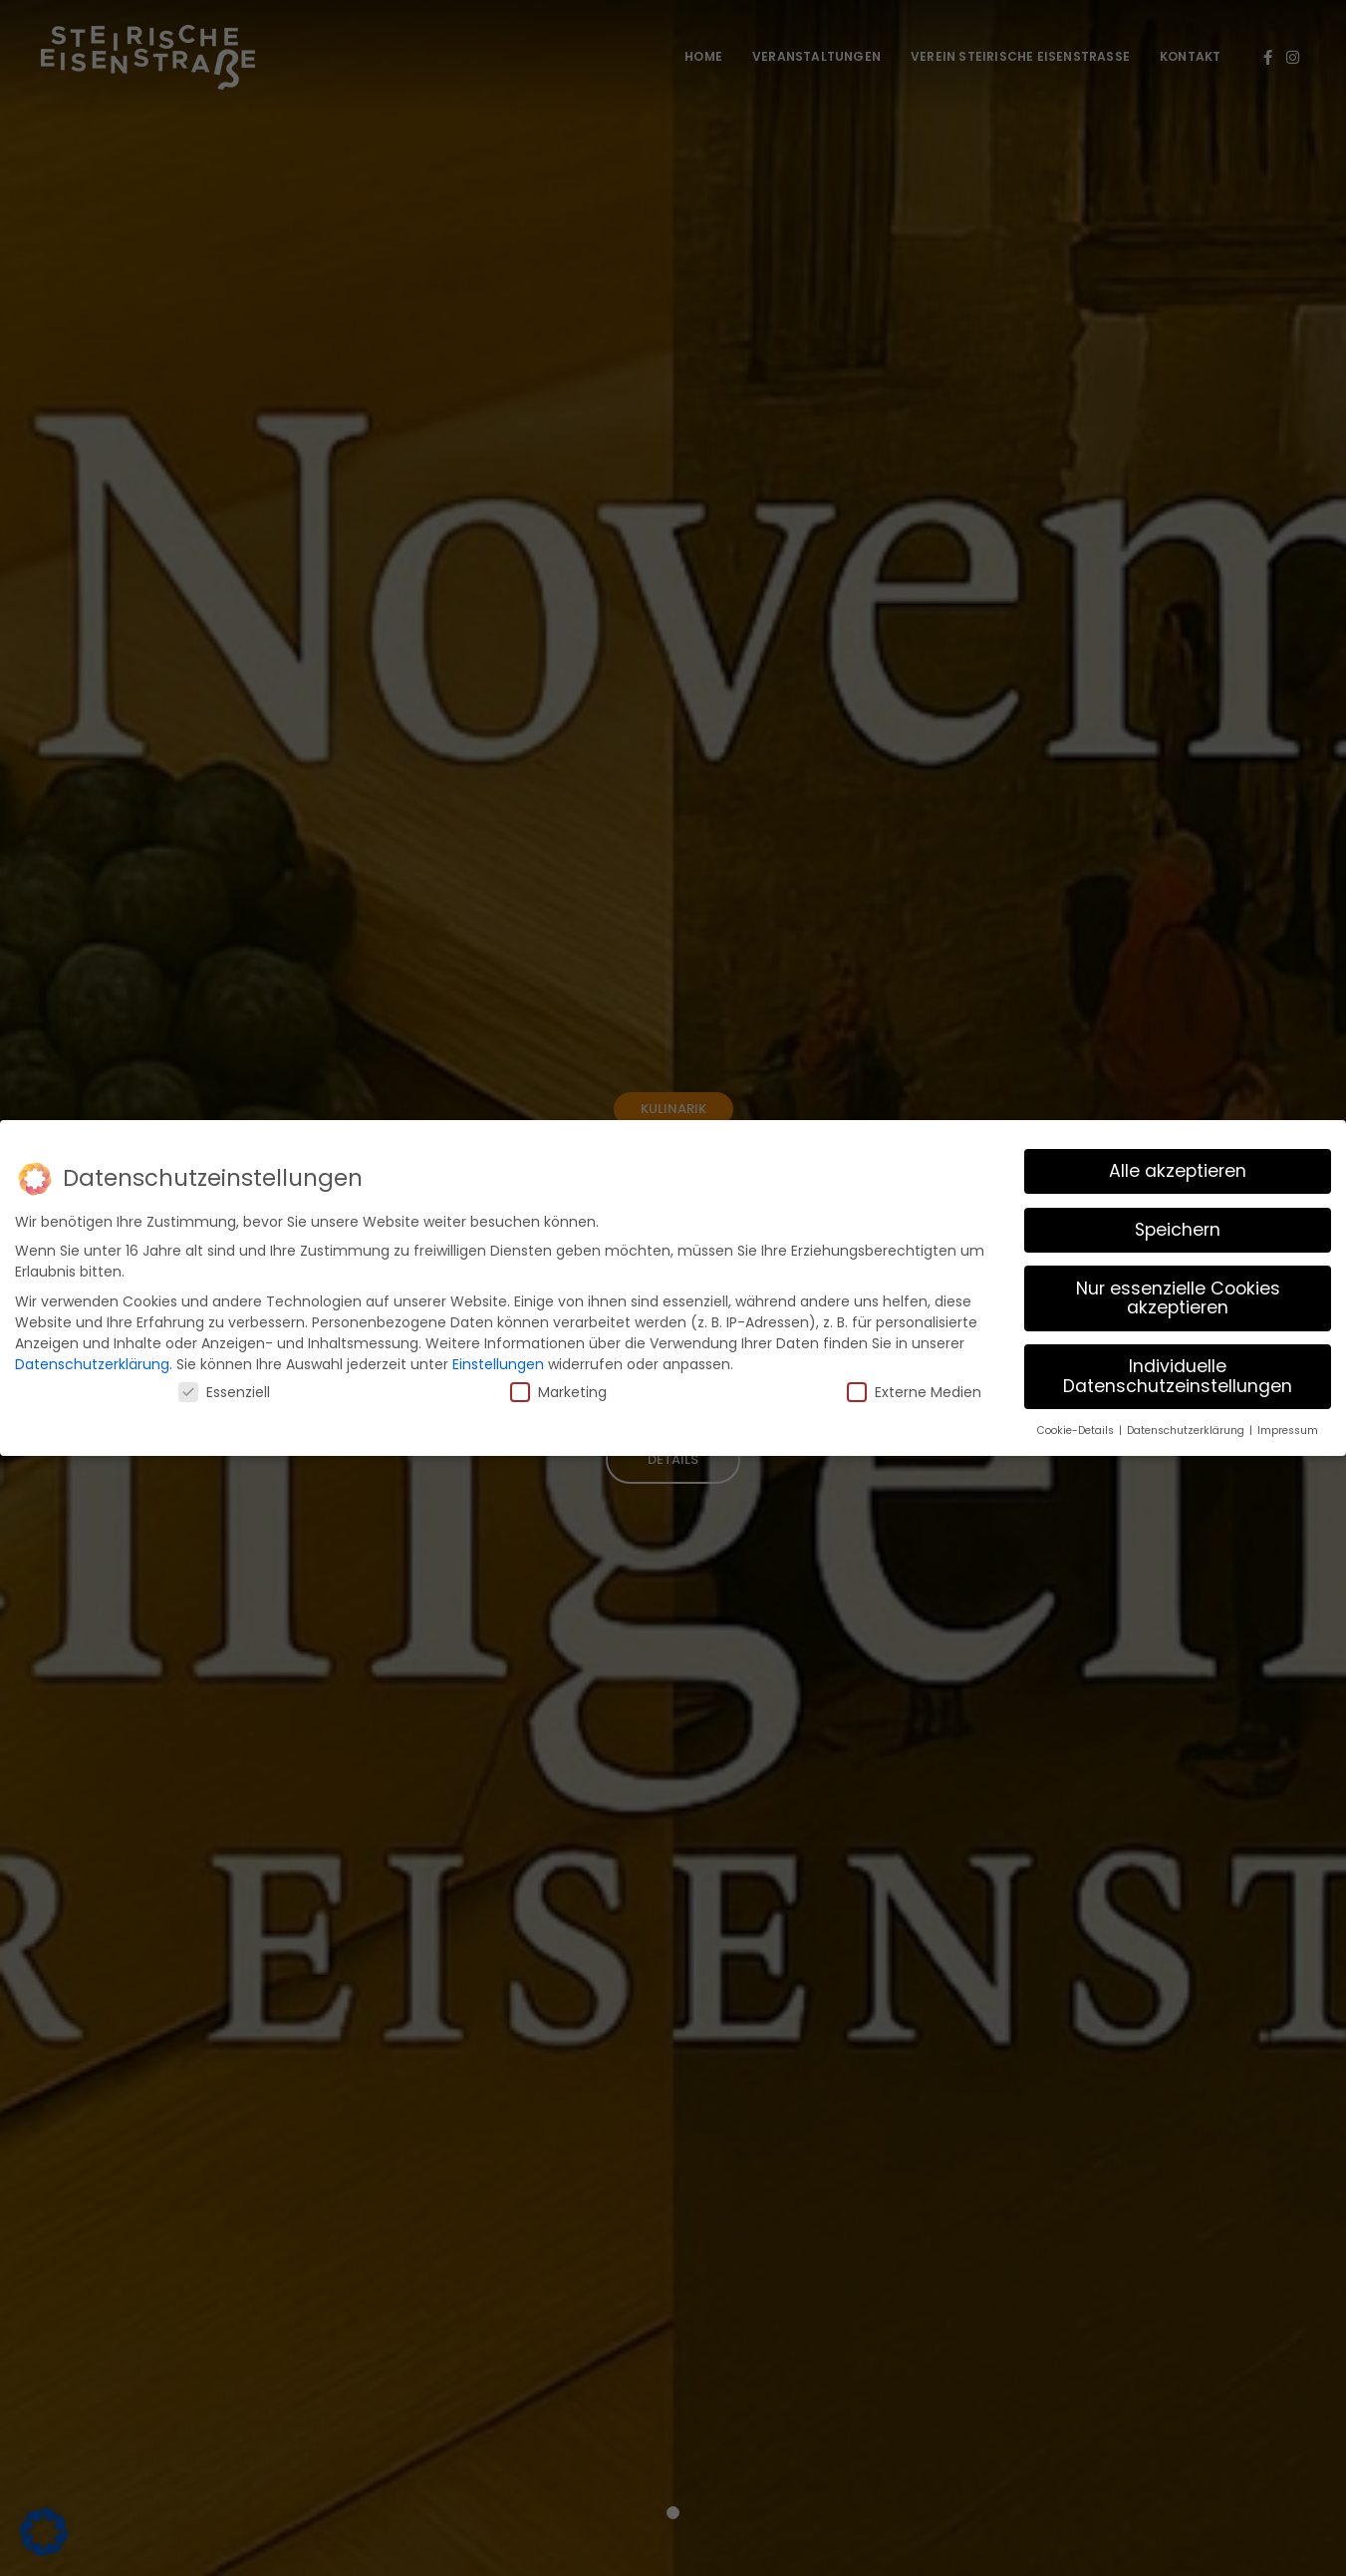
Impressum (1287, 1426)
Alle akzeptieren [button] (1177, 1167)
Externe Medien (914, 1388)
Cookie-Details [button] (1077, 1426)
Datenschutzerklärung (92, 1360)
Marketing (558, 1388)
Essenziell (224, 1388)
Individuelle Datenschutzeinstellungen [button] (1177, 1373)
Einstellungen (498, 1360)
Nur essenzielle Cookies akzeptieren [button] (1178, 1294)
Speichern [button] (1177, 1226)
